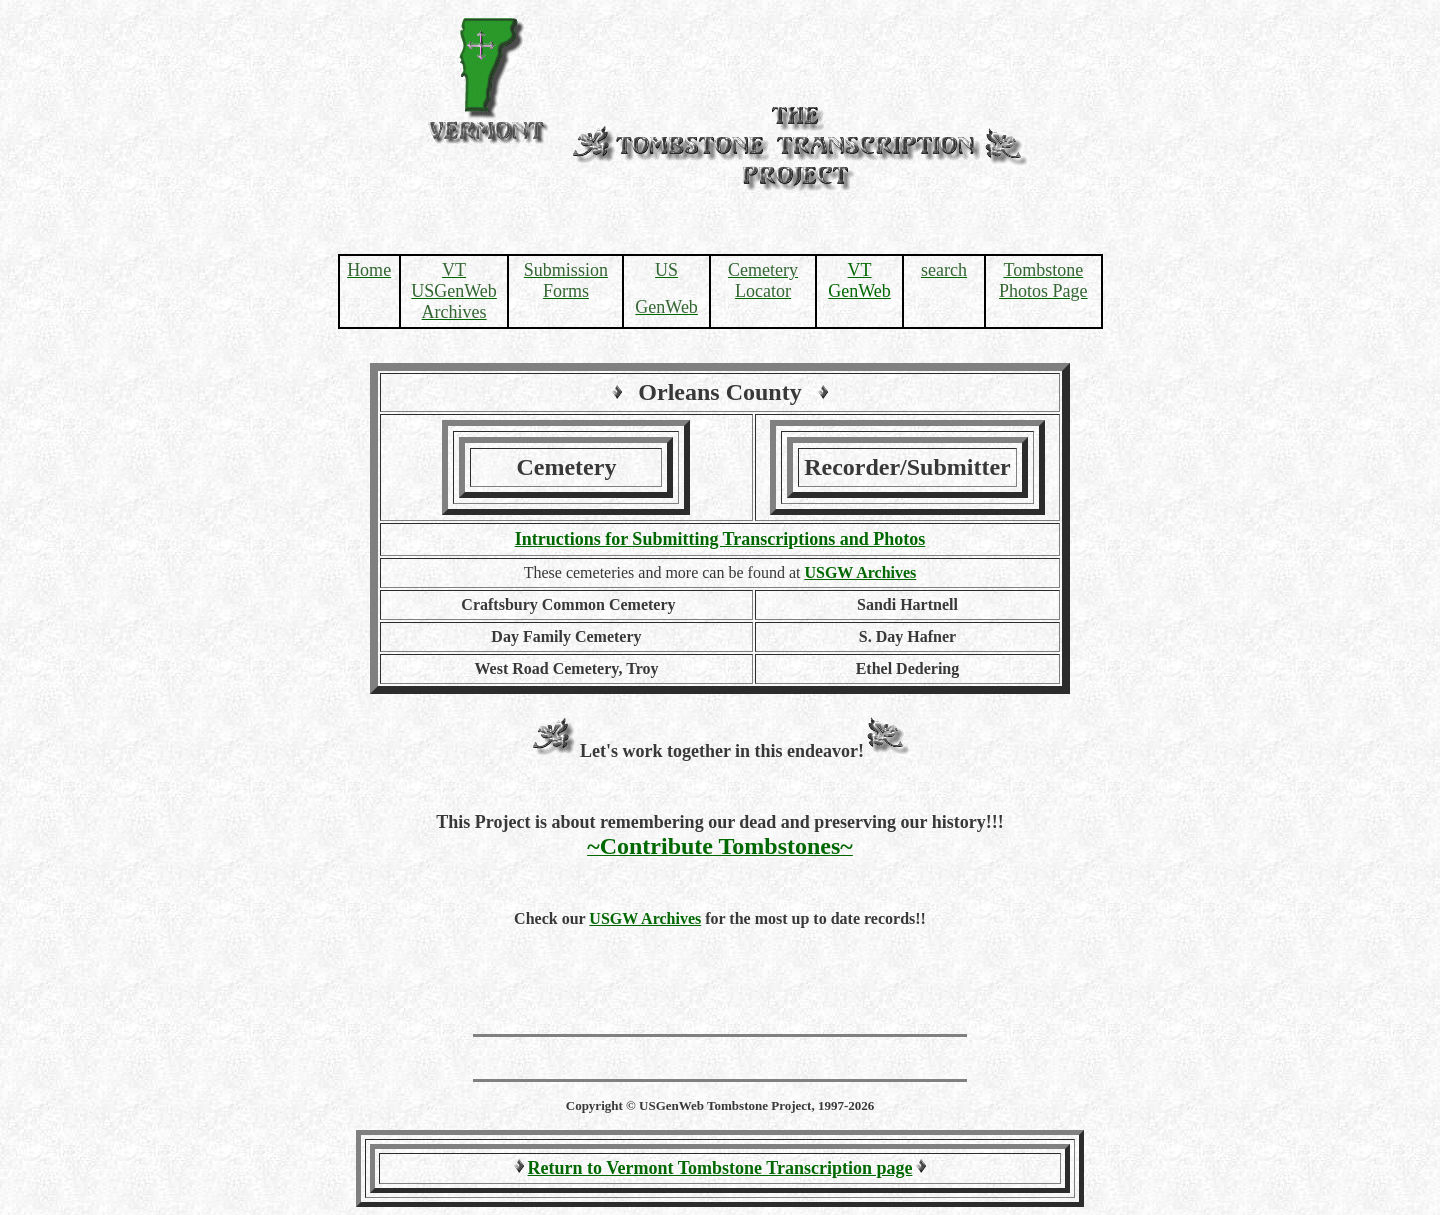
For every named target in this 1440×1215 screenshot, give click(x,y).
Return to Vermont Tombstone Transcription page (720, 1168)
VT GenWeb (859, 280)
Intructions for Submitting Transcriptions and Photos (720, 539)
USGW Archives (645, 918)
